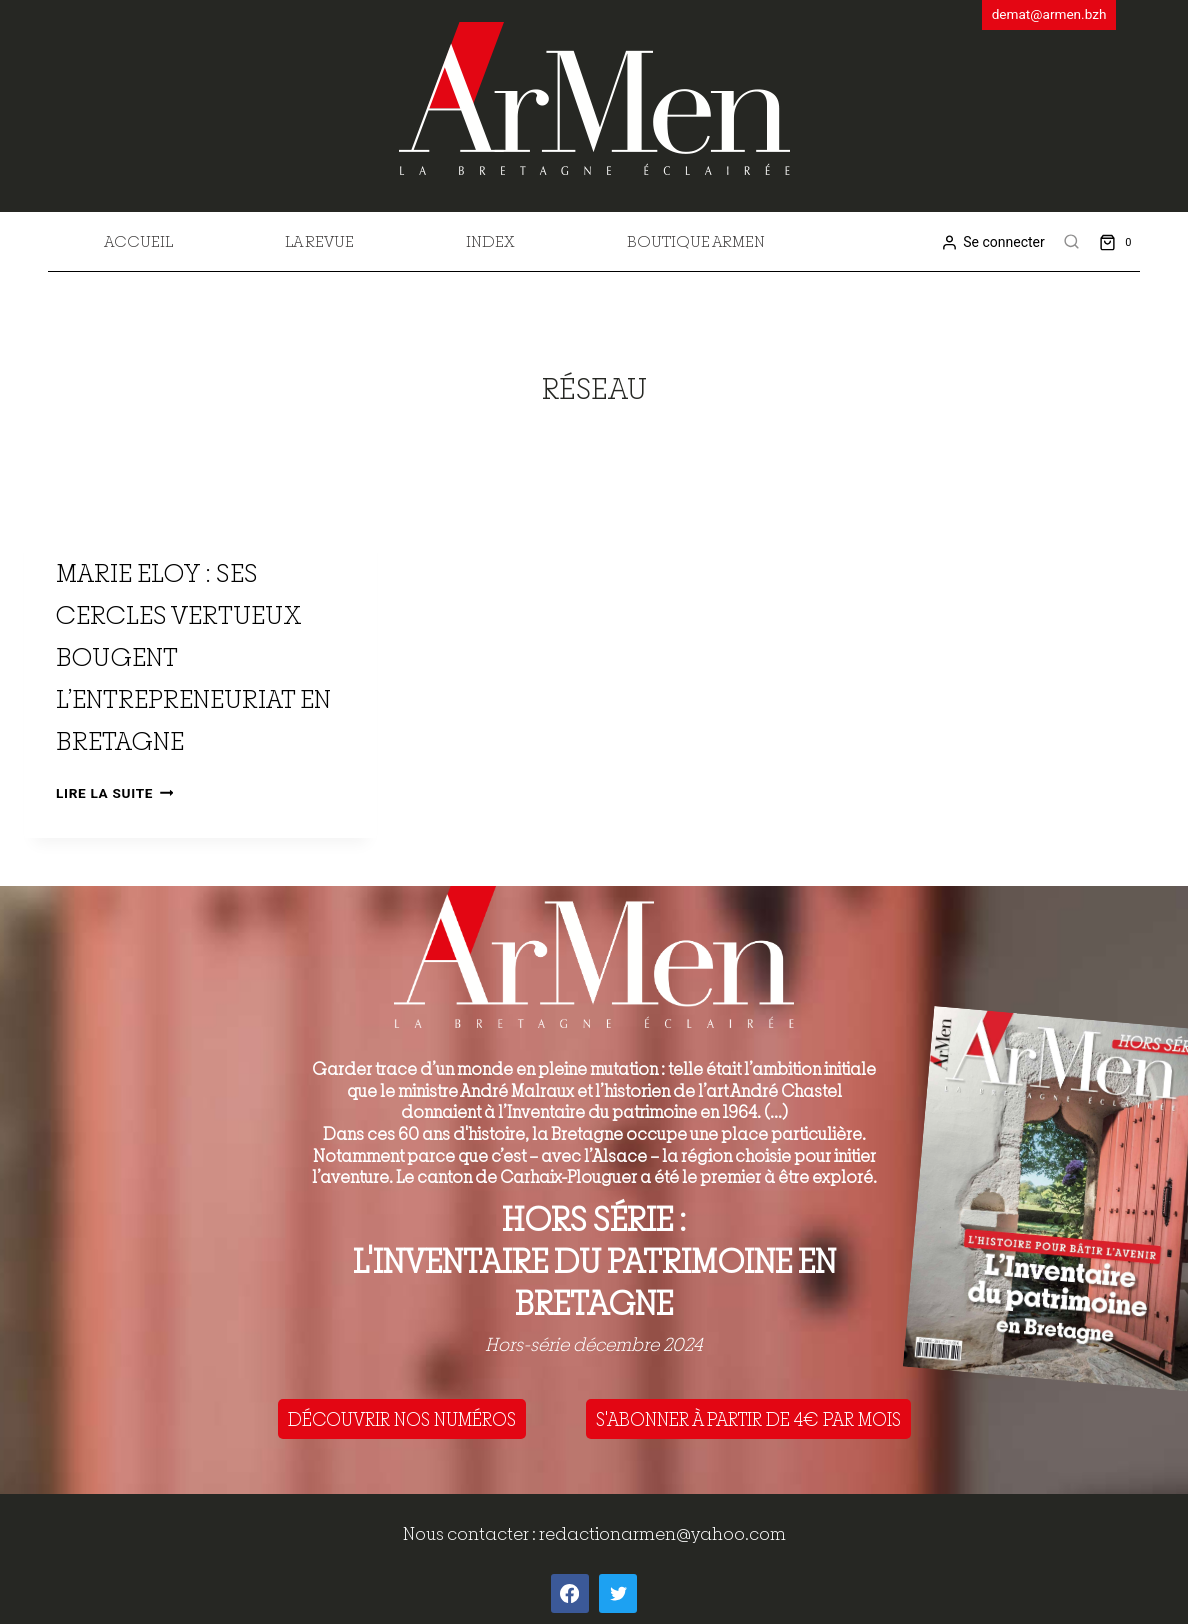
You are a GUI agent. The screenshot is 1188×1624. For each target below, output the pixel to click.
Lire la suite (114, 793)
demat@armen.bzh (1049, 14)
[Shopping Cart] (1119, 241)
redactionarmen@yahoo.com (662, 1533)
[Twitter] (618, 1593)
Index (490, 241)
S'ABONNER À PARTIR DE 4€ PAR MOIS (748, 1419)
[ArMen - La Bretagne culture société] (594, 98)
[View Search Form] (1072, 242)
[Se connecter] (992, 242)
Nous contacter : (471, 1533)
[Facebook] (570, 1593)
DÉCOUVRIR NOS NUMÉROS (402, 1419)
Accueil (138, 241)
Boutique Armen (696, 241)
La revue (319, 241)
